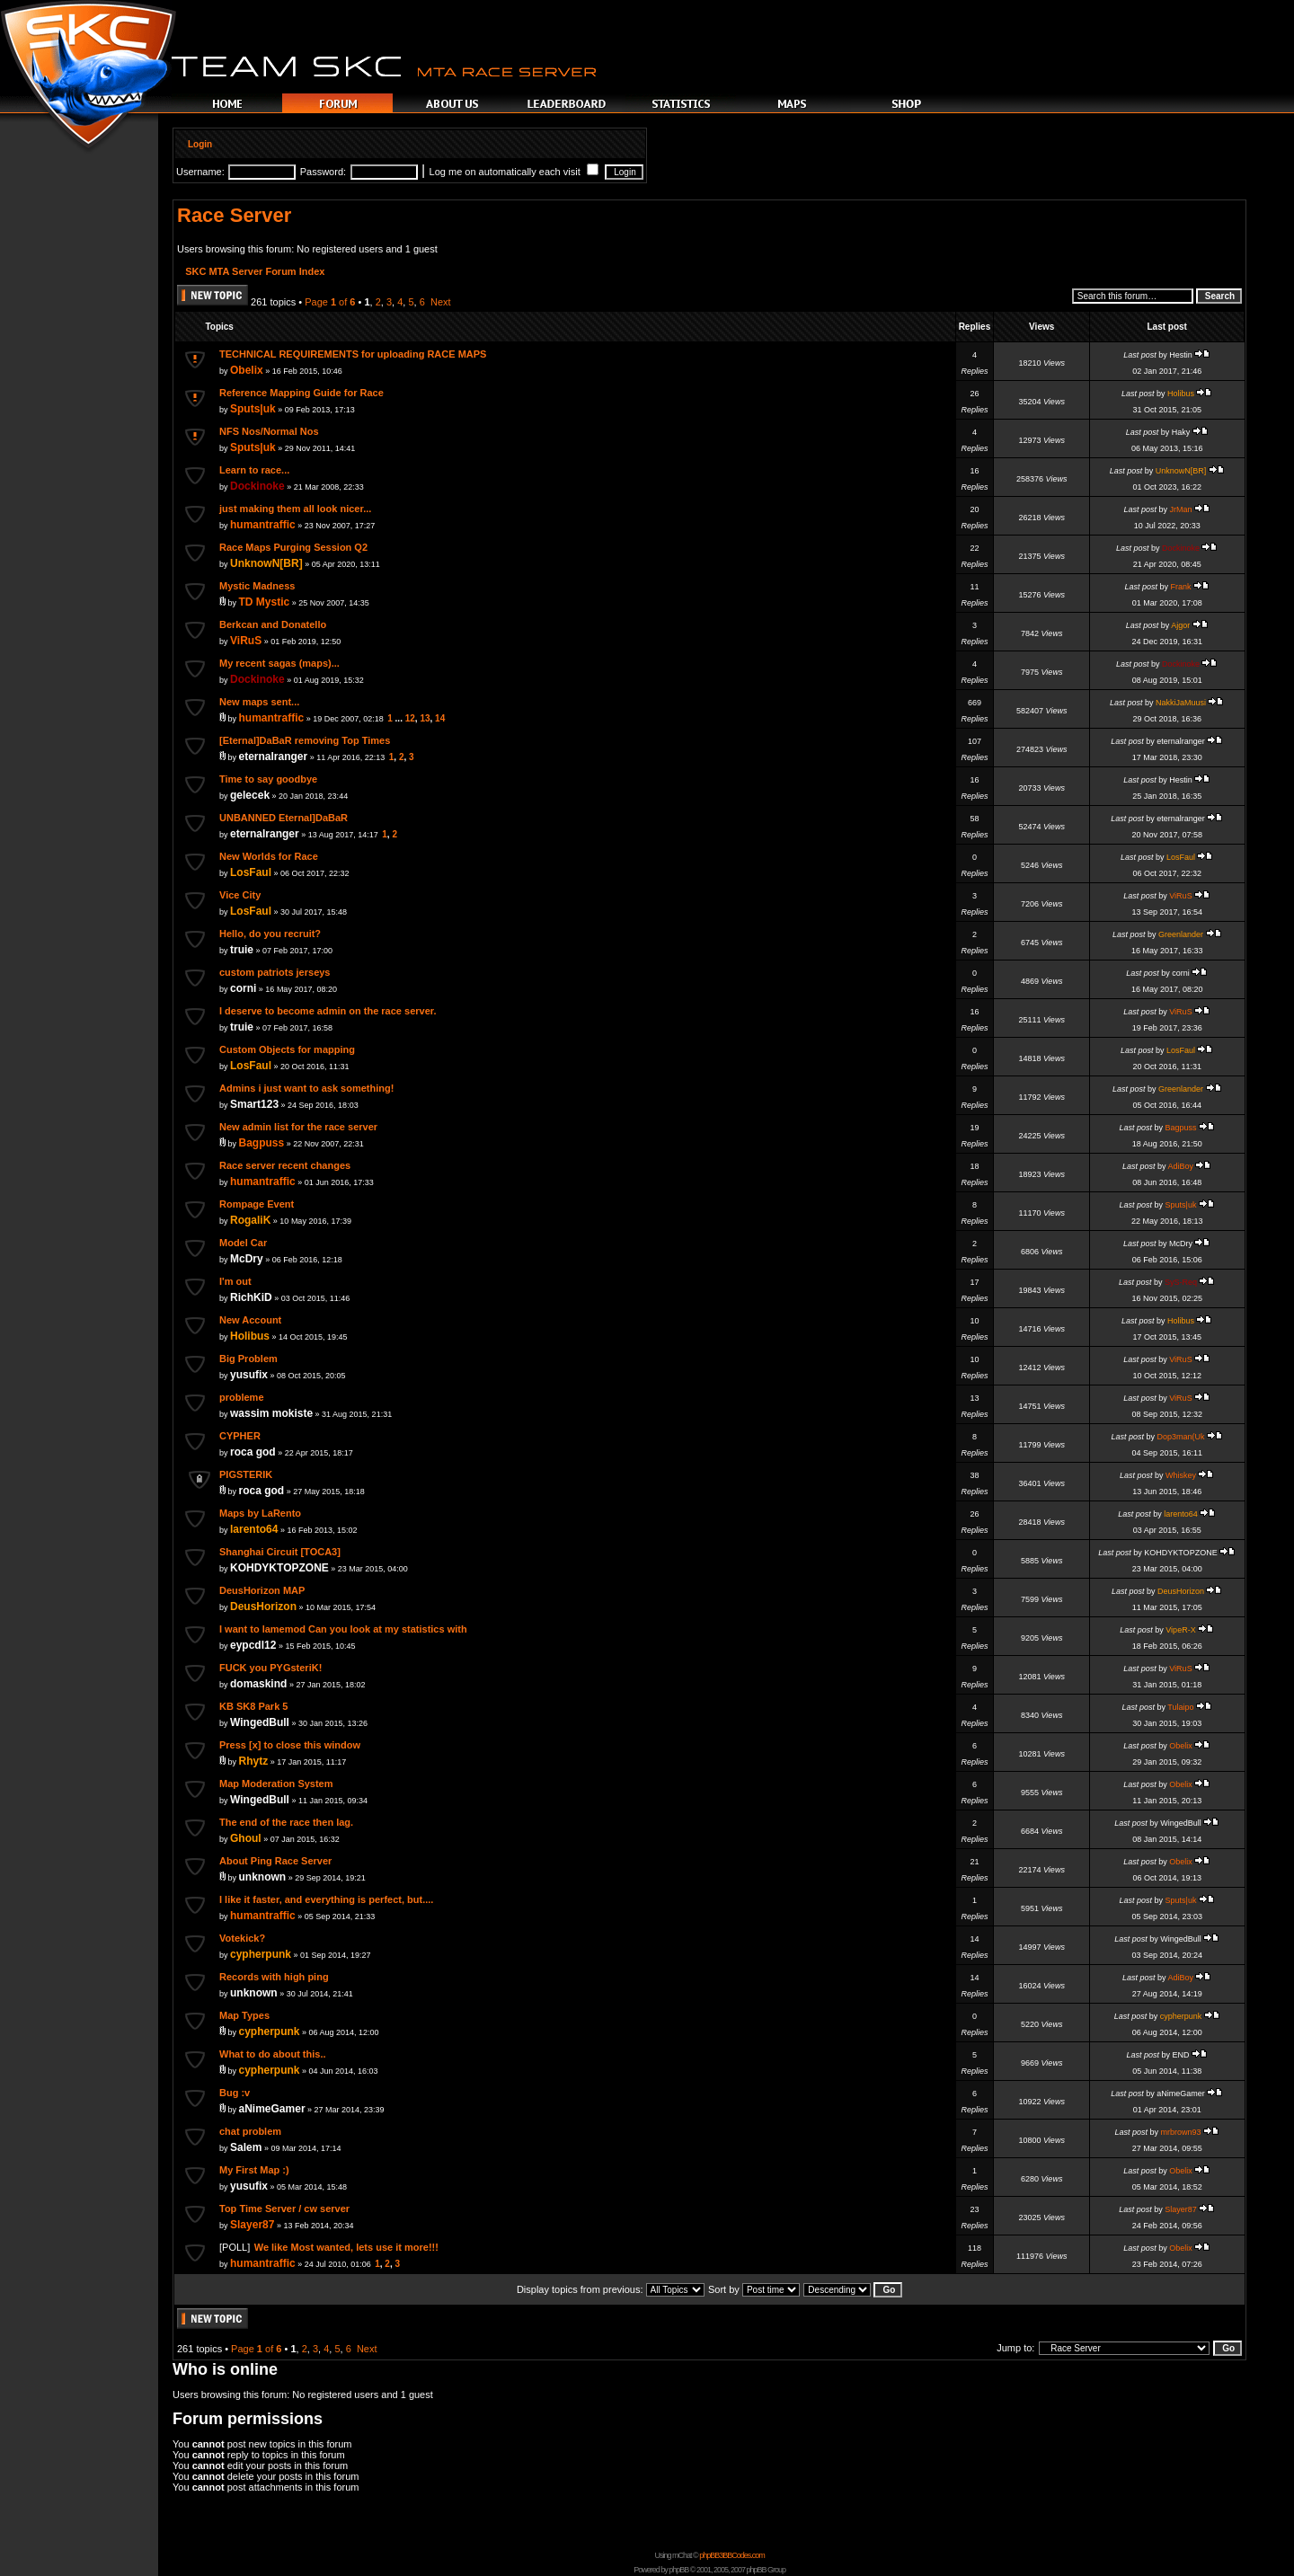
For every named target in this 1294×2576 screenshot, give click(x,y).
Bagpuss (262, 1143)
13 (425, 718)
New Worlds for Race (268, 856)
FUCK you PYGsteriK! (270, 1667)
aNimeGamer (272, 2108)
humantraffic (263, 524)
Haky (1181, 432)
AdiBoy (1180, 1166)
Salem (245, 2147)
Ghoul (245, 1838)
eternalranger (273, 756)
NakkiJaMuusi (1181, 702)
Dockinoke (257, 486)
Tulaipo (1180, 1707)
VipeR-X (1180, 1629)
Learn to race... (254, 470)
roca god (253, 1452)
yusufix (249, 1374)
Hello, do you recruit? (270, 933)
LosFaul (250, 872)
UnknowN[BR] (1181, 470)
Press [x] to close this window (289, 1744)
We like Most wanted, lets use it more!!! (346, 2247)
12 (410, 718)
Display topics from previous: (611, 2289)
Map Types (244, 2015)
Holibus (1180, 393)
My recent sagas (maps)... (279, 663)
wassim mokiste (271, 1413)
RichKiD (251, 1297)
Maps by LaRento (260, 1513)
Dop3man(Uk (1180, 1436)
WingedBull (259, 1722)
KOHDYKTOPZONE (279, 1568)
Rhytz (254, 1761)
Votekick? (242, 1938)
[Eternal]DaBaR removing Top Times (304, 740)
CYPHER (240, 1435)
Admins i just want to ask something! (306, 1088)
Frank (1180, 586)
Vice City (240, 895)
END (1180, 2054)
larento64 (254, 1529)
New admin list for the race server (298, 1126)
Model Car (243, 1242)
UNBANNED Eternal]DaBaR (283, 817)
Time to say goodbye (268, 779)
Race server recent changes (284, 1165)
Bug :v (234, 2092)
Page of (330, 302)
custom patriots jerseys (275, 972)
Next (440, 302)
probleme (241, 1397)
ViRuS (245, 640)
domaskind (258, 1683)
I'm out (235, 1281)
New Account (250, 1320)
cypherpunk (260, 1954)
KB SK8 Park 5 (253, 1706)
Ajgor (1180, 625)
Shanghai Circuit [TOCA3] (280, 1551)
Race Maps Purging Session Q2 (293, 547)
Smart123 (254, 1104)
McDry (246, 1259)
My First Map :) (254, 2169)
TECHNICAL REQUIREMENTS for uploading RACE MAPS (352, 354)
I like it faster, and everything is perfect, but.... (326, 1899)
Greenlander (1180, 934)
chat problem (250, 2131)
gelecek (250, 795)
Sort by (754, 2289)
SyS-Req (1181, 1282)
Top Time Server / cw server (284, 2208)
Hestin (1180, 354)
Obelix (246, 370)
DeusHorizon (263, 1606)
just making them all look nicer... (295, 508)
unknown (263, 1877)
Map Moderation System (276, 1783)
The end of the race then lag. (286, 1822)
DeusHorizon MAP (262, 1590)
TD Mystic (264, 602)
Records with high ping (274, 1976)
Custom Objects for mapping (287, 1049)
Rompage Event (256, 1204)
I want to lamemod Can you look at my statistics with (343, 1629)
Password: (323, 171)
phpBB (678, 2569)
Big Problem (248, 1358)
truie (241, 949)
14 (440, 718)
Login (200, 144)
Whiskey (1180, 1475)
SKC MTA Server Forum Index (254, 271)
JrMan (1180, 509)
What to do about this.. (272, 2054)
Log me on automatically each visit (514, 171)
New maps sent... (259, 701)
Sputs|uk (253, 409)
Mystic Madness (257, 585)
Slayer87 (252, 2224)
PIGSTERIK (245, 1474)
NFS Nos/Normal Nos (269, 431)
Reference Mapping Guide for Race (301, 392)
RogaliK (250, 1220)
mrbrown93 (1180, 2132)
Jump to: (1015, 2347)
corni (243, 988)
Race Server (234, 215)
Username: (200, 171)
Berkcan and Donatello (272, 624)
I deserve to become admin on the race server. (328, 1010)
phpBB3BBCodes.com (732, 2555)
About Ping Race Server (275, 1860)
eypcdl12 (253, 1645)
